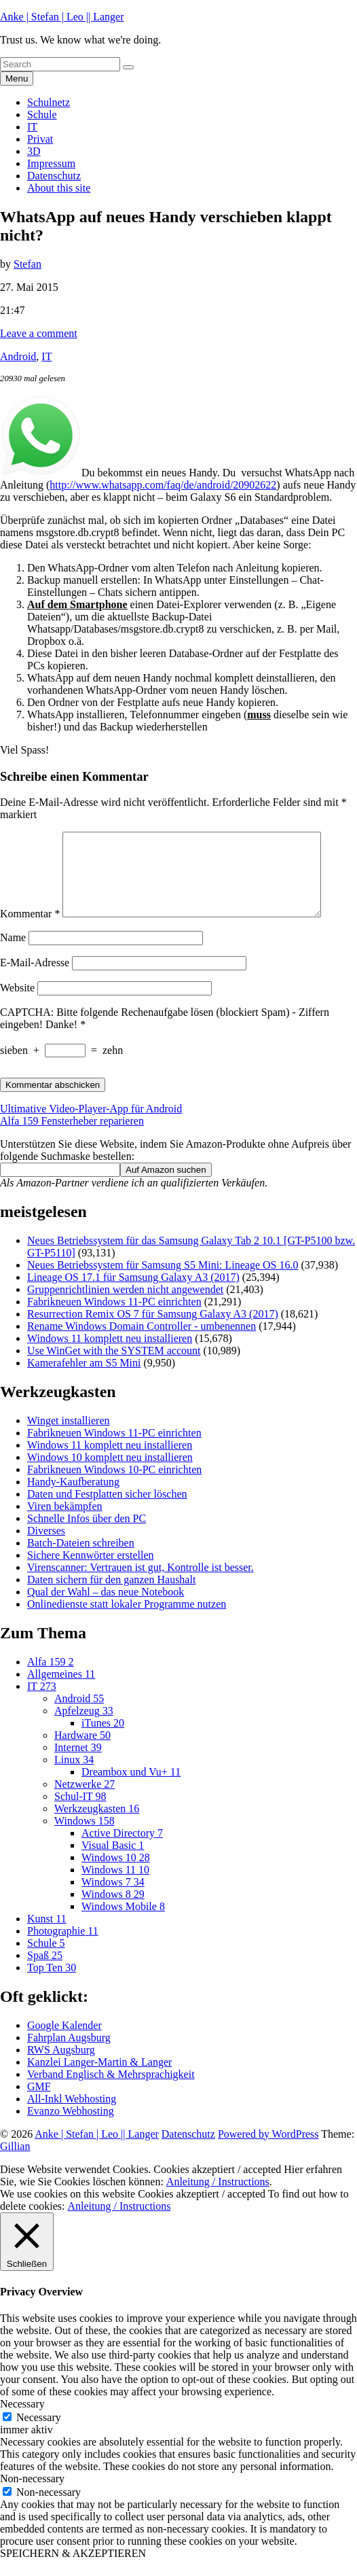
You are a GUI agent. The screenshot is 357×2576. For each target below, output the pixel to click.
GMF (39, 2103)
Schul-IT (80, 1812)
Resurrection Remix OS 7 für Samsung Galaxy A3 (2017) (152, 1330)
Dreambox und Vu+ (131, 1788)
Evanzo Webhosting (70, 2127)
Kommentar (30, 930)
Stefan (27, 264)
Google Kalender (64, 2041)
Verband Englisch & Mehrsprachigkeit (111, 2090)
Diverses (46, 1547)
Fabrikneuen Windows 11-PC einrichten (114, 1318)
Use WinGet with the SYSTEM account (113, 1367)
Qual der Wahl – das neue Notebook (105, 1608)
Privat (40, 139)
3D (34, 151)
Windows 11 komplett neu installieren (109, 1354)
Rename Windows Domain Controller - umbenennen (141, 1342)
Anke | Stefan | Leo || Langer (62, 16)
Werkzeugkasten (96, 1825)
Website (17, 1004)
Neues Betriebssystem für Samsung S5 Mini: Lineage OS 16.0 (163, 1281)
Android (18, 356)
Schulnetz (48, 102)
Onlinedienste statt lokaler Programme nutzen (126, 1620)
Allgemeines (61, 1690)
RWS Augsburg (61, 2066)
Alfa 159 (50, 1678)
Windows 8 (113, 1910)
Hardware (82, 1751)
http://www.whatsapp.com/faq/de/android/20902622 (163, 485)
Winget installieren (68, 1437)
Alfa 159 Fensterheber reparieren (72, 1137)
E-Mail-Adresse (34, 979)
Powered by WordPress (268, 2150)
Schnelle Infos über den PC (86, 1534)
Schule (42, 114)
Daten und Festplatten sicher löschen (107, 1510)
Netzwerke (84, 1800)
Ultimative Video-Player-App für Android (91, 1125)
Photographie (62, 1947)
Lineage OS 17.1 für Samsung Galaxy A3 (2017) (133, 1293)
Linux (74, 1776)
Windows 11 (115, 1886)
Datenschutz (54, 175)
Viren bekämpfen (64, 1522)
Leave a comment (38, 333)
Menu (16, 78)
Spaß (44, 1971)
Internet (78, 1763)
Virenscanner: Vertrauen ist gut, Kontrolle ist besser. (140, 1583)
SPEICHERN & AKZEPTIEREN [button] (73, 2569)
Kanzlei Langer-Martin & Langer (99, 2078)
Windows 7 (113, 1898)
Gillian (15, 2162)
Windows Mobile (123, 1922)
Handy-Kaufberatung (73, 1498)
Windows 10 (115, 1874)
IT (32, 127)
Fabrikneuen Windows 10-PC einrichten (114, 1486)
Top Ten (51, 1984)
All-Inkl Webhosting (71, 2115)
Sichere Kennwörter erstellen (90, 1571)
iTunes (102, 1739)
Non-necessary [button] (32, 2495)
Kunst (47, 1935)
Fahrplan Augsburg (69, 2054)
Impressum (51, 163)
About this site (58, 188)
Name (13, 953)
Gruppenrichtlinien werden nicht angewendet (125, 1305)
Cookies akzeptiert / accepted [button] (217, 2185)
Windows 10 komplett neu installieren (110, 1473)
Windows (84, 1837)
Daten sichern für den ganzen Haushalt (111, 1596)
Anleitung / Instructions (217, 2198)
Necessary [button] (22, 2420)
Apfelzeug (83, 1727)
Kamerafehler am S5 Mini (84, 1379)
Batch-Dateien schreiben (80, 1559)
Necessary (38, 2433)
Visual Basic (112, 1861)
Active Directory (122, 1849)
